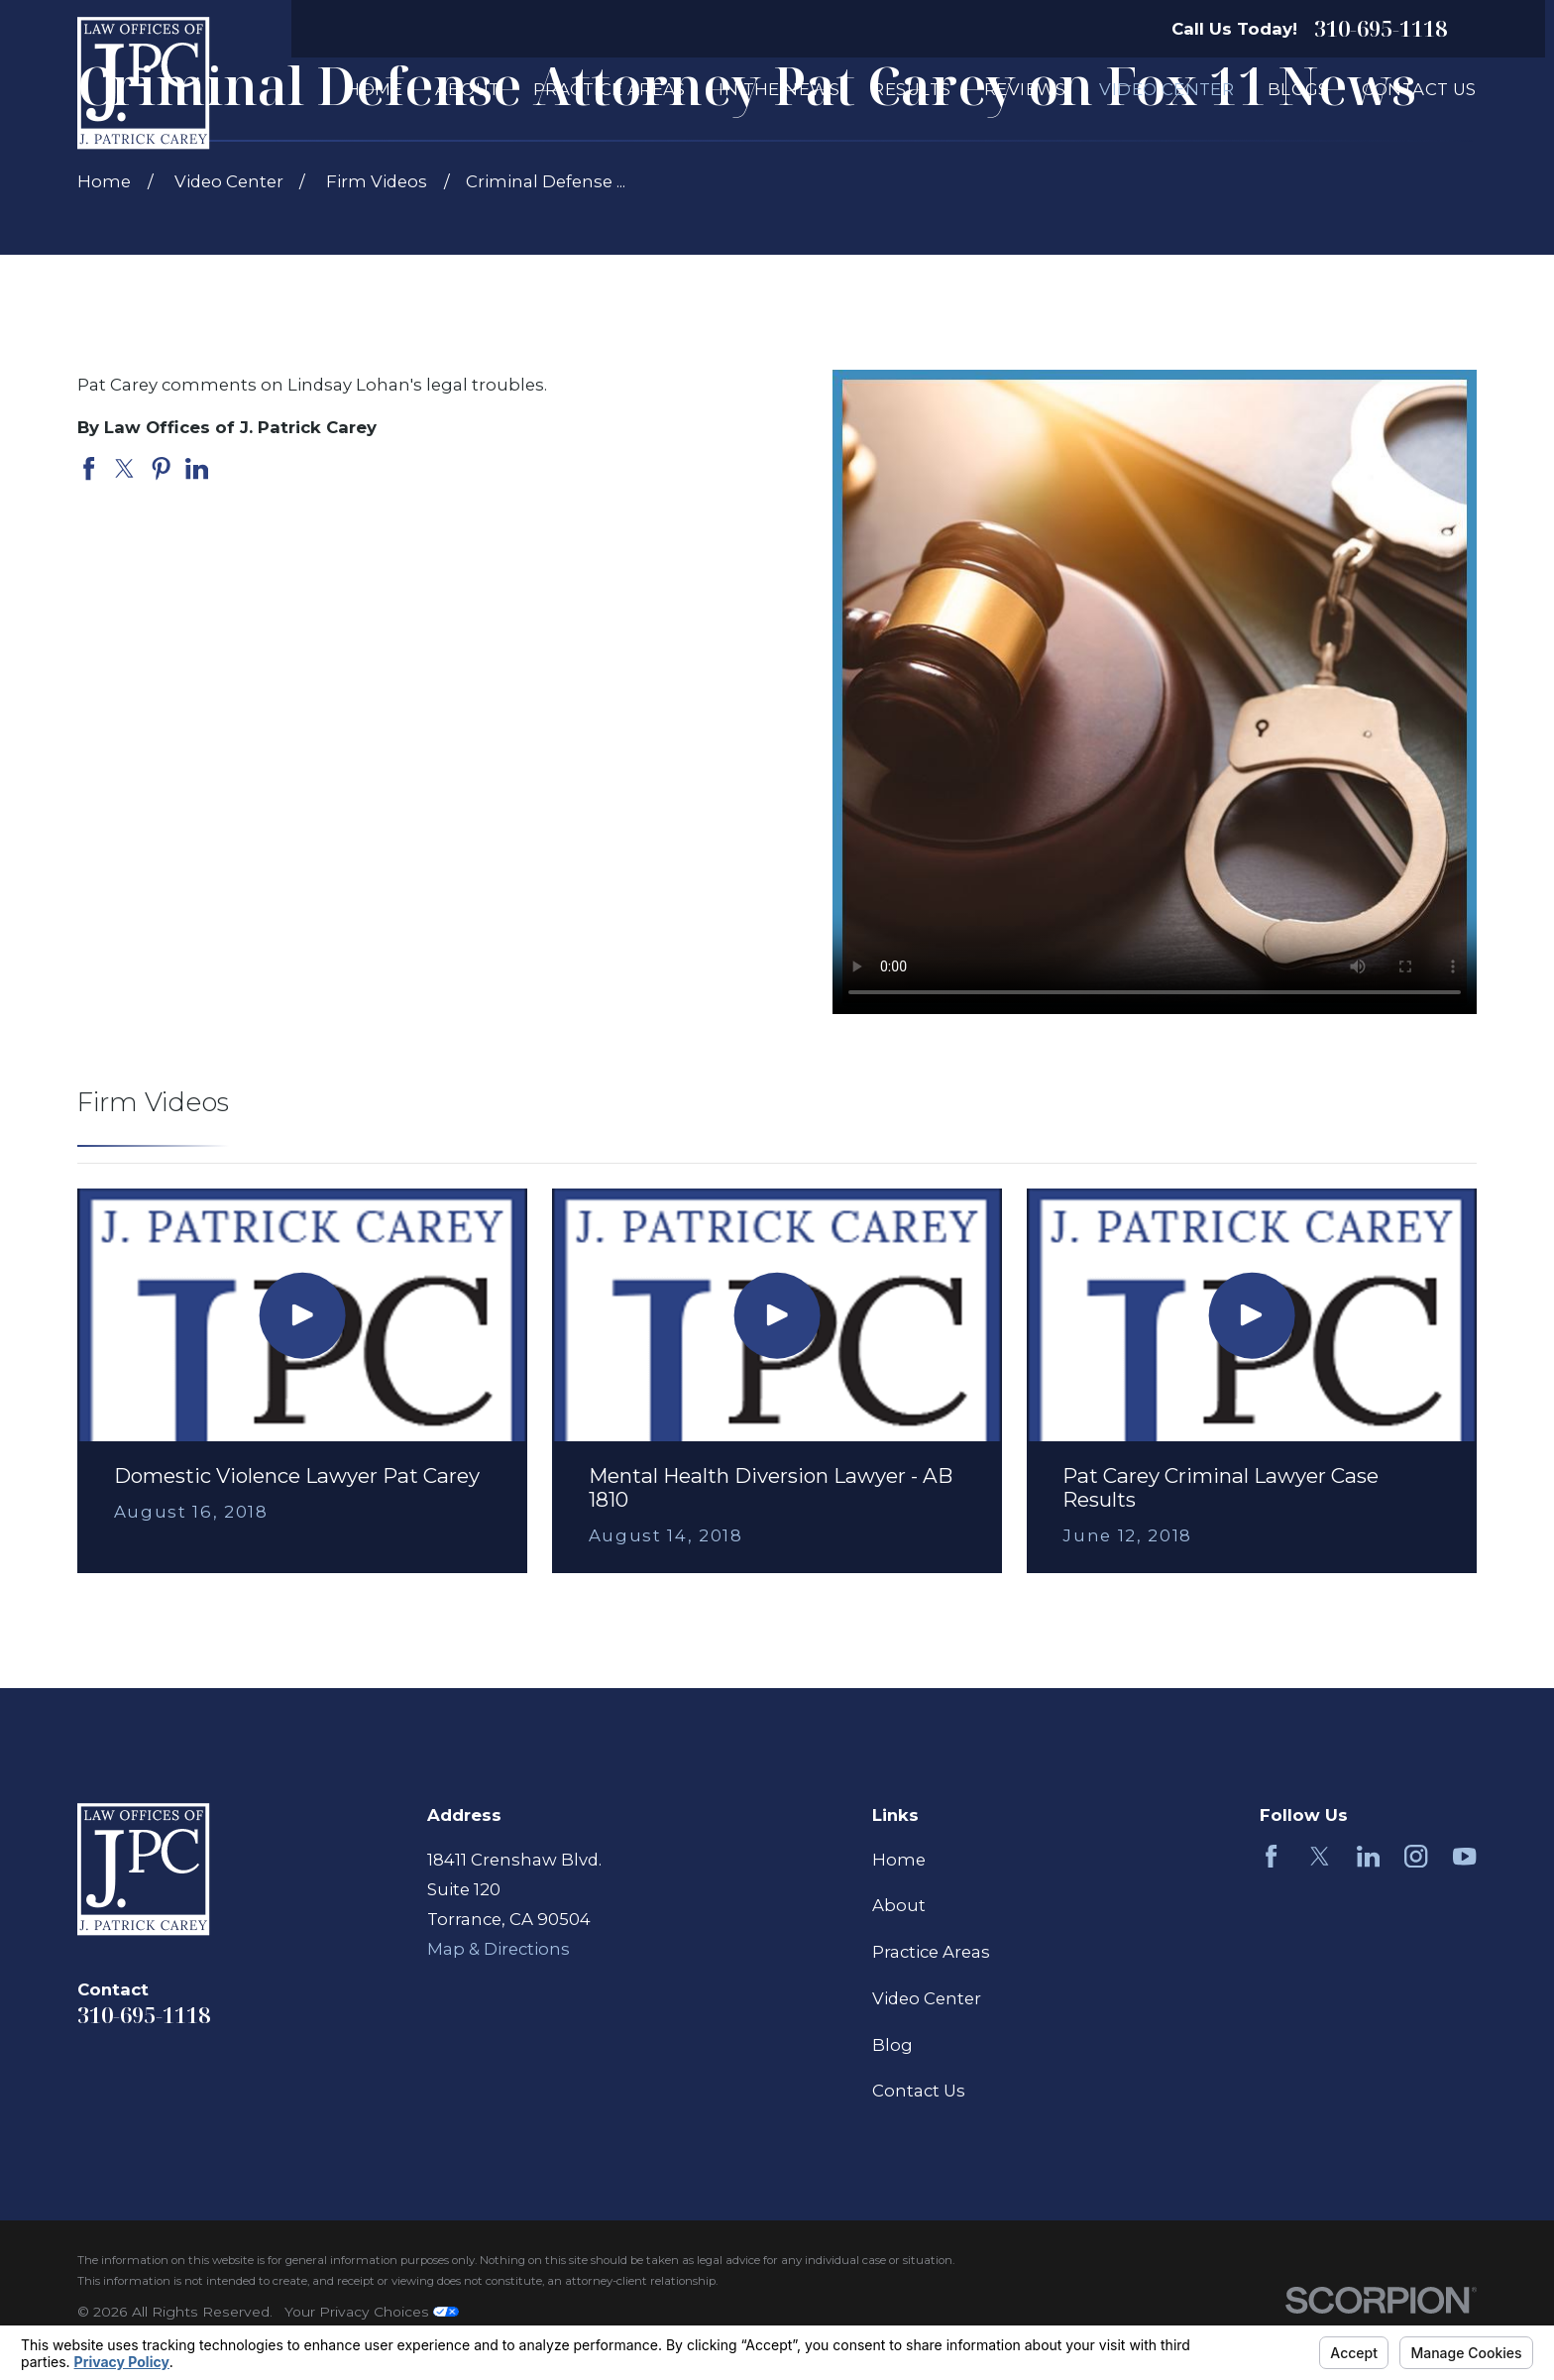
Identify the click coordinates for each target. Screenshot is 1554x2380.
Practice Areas (931, 1952)
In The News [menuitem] (779, 89)
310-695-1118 (1380, 29)
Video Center (926, 1998)
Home (899, 1860)
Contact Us (918, 2090)
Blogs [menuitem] (1298, 89)
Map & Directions (498, 1949)
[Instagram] (1415, 1856)
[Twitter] (1319, 1856)
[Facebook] (1271, 1856)
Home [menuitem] (374, 89)
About (899, 1905)
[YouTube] (1464, 1856)
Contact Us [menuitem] (1419, 89)
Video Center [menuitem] (1166, 89)
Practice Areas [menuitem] (609, 89)
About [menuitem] (467, 89)
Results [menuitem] (911, 89)
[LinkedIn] (1368, 1856)
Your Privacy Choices (371, 2312)
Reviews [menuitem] (1025, 89)
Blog (892, 2045)
